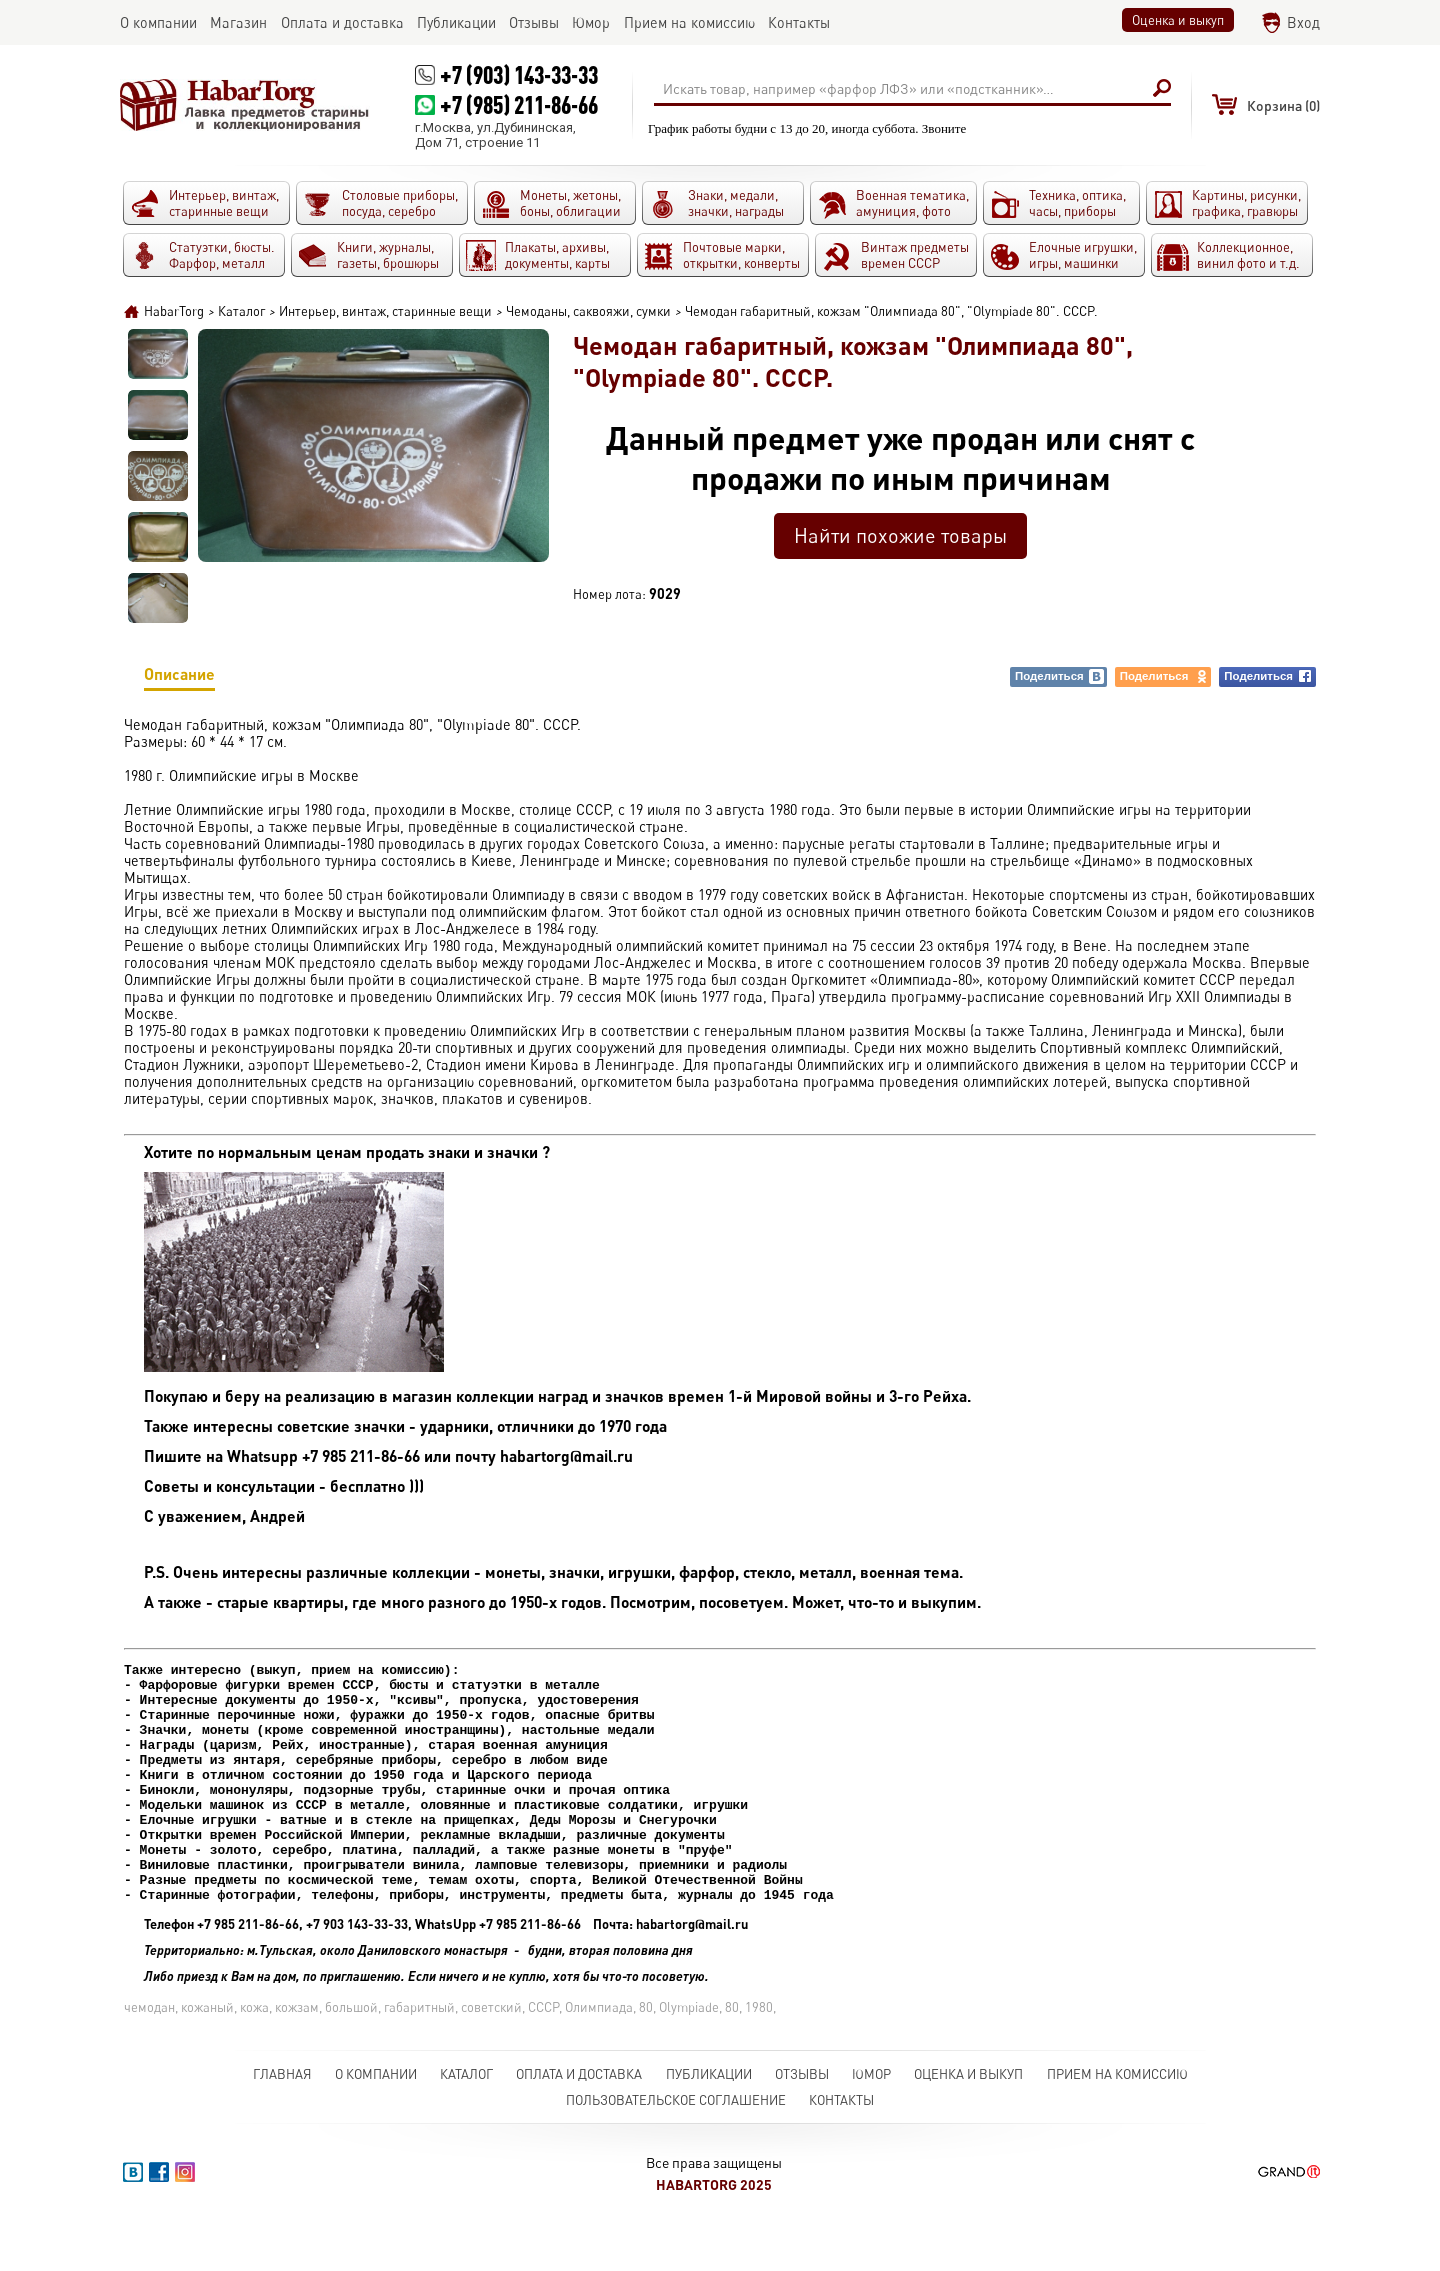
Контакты (841, 2148)
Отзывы (802, 2122)
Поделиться (1060, 676)
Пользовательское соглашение (676, 2148)
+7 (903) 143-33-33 (519, 74)
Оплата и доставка (579, 2122)
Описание (179, 677)
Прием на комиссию (1117, 2122)
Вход (1303, 22)
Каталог (466, 2122)
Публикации (709, 2122)
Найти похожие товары (900, 535)
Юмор (871, 2122)
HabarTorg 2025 (714, 2232)
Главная (282, 2122)
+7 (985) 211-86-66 (519, 104)
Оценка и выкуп (1178, 20)
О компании (376, 2122)
